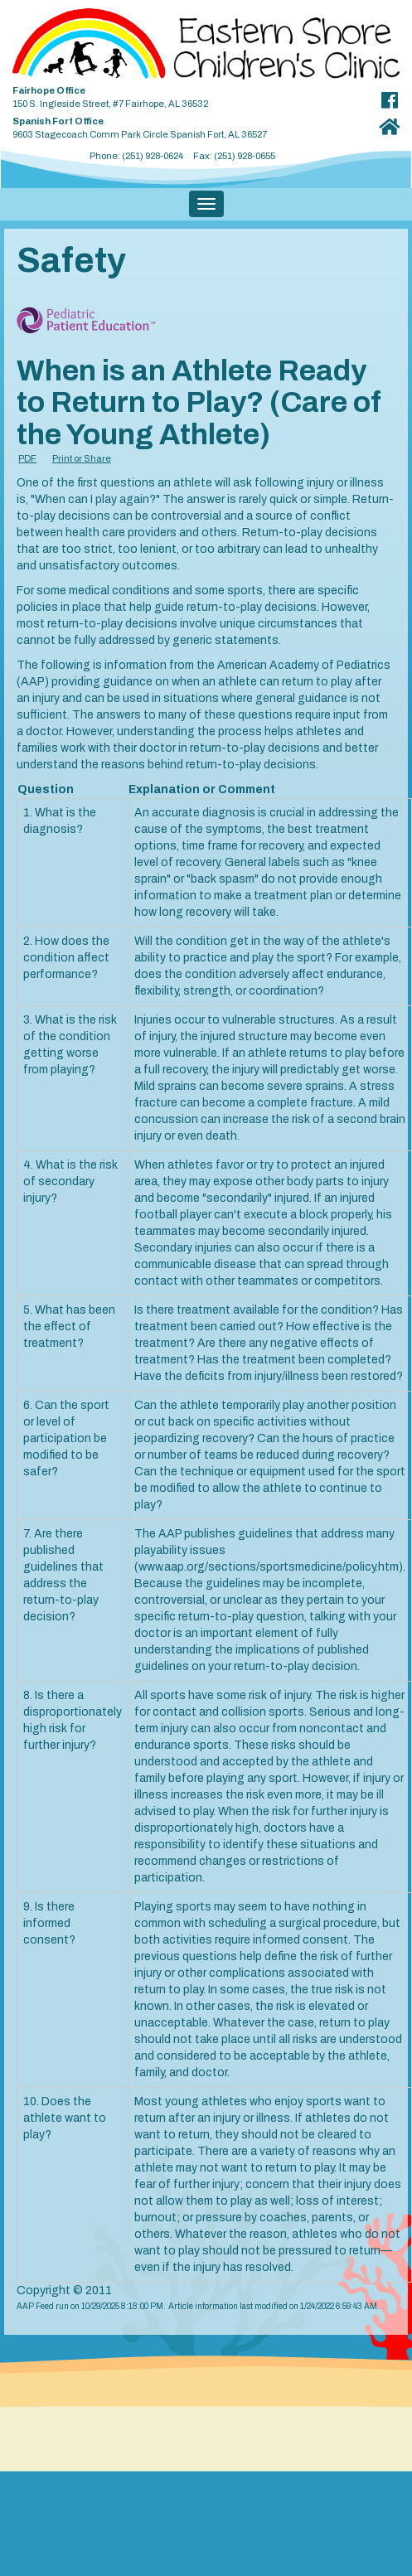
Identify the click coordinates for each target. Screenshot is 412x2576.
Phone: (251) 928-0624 (136, 156)
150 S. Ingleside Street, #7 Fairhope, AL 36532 (182, 94)
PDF (27, 458)
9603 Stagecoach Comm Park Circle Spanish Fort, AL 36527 (182, 124)
